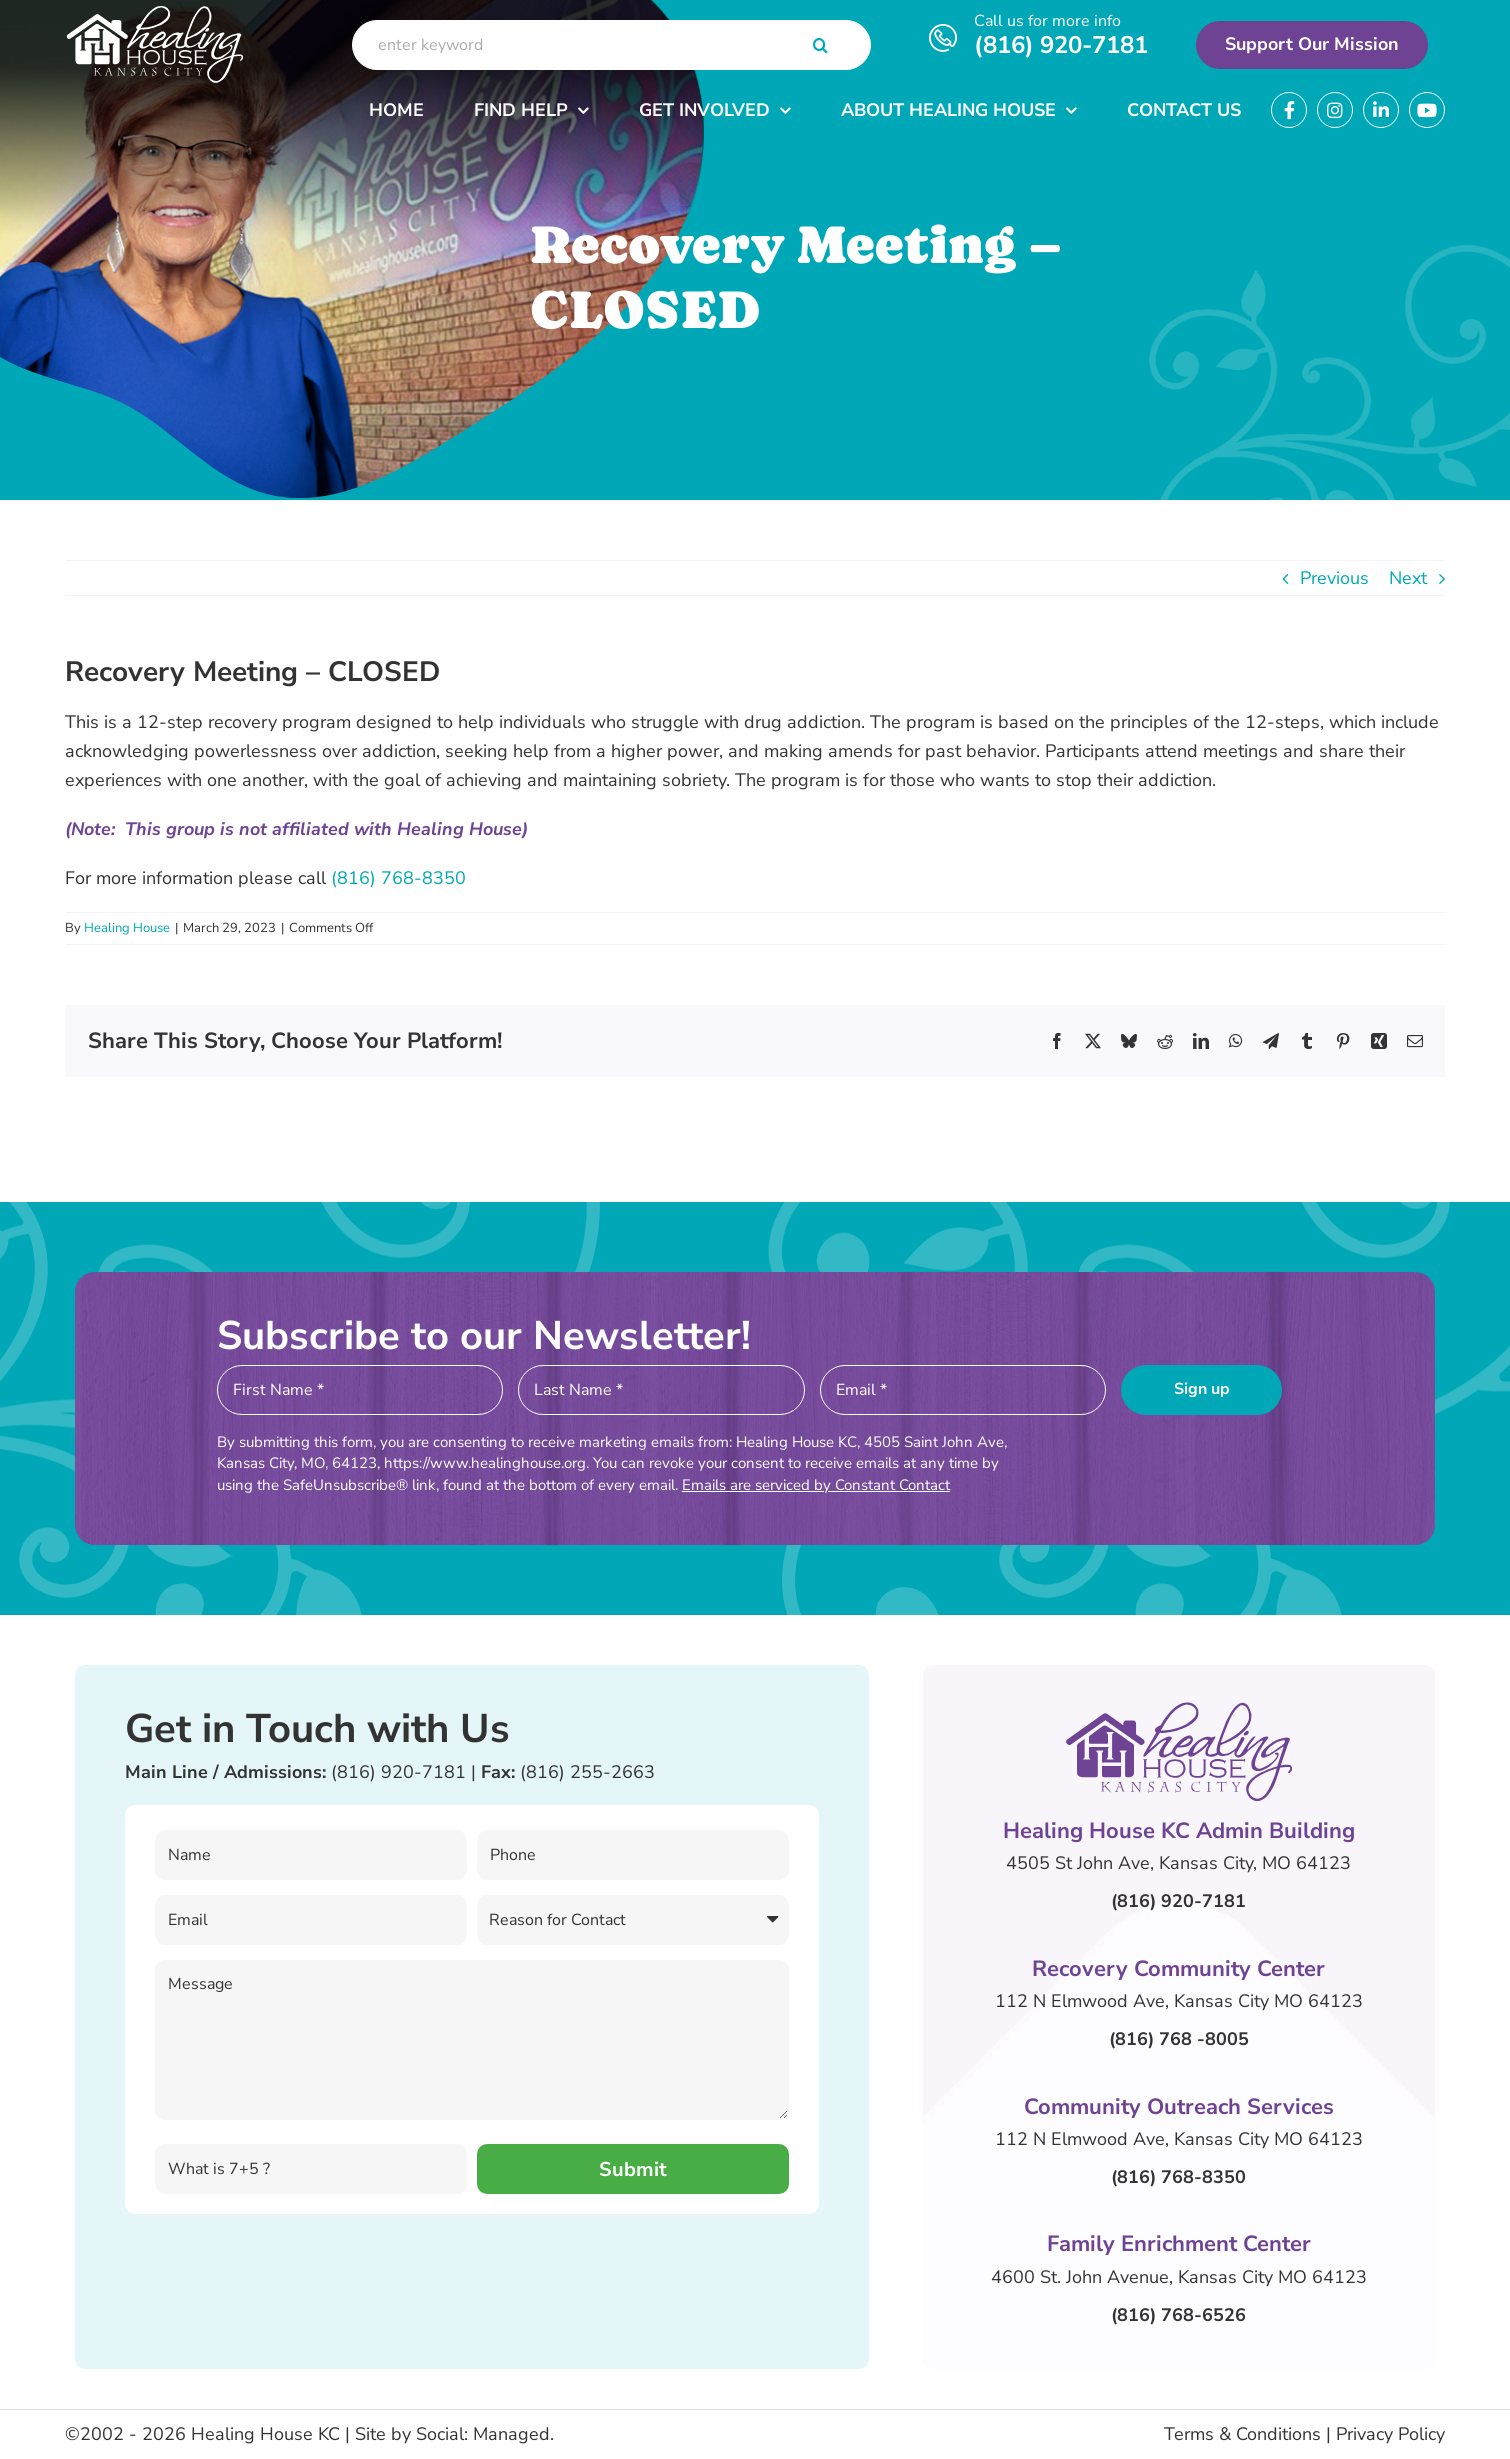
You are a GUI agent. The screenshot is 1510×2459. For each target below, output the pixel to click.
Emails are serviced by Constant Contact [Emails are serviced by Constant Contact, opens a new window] (816, 1485)
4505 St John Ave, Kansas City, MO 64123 (1178, 1863)
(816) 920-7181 (1061, 45)
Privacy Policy (1390, 2434)
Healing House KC (265, 2434)
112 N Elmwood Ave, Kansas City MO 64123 (1179, 2001)
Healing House (127, 928)
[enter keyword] (611, 45)
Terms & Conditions (1242, 2434)
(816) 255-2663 (587, 1772)
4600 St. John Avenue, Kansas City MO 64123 (1179, 2277)
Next (1408, 578)
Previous (1334, 578)
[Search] (821, 45)
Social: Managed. (485, 2434)
